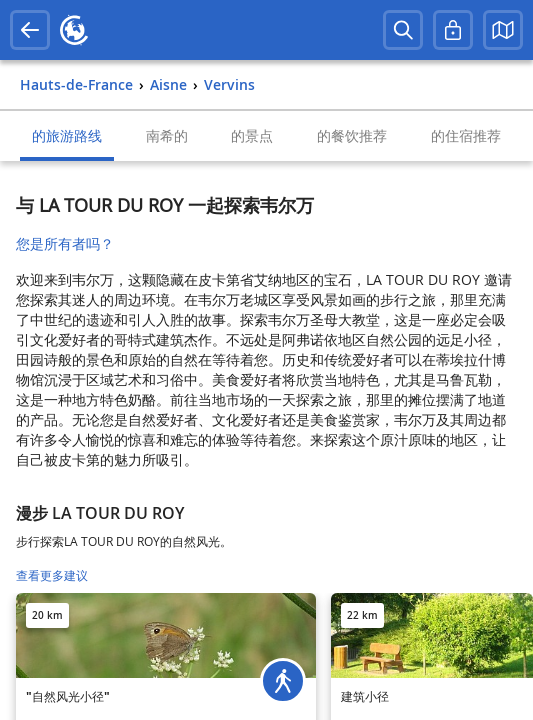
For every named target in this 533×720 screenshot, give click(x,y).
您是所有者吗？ (65, 243)
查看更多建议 (52, 575)
